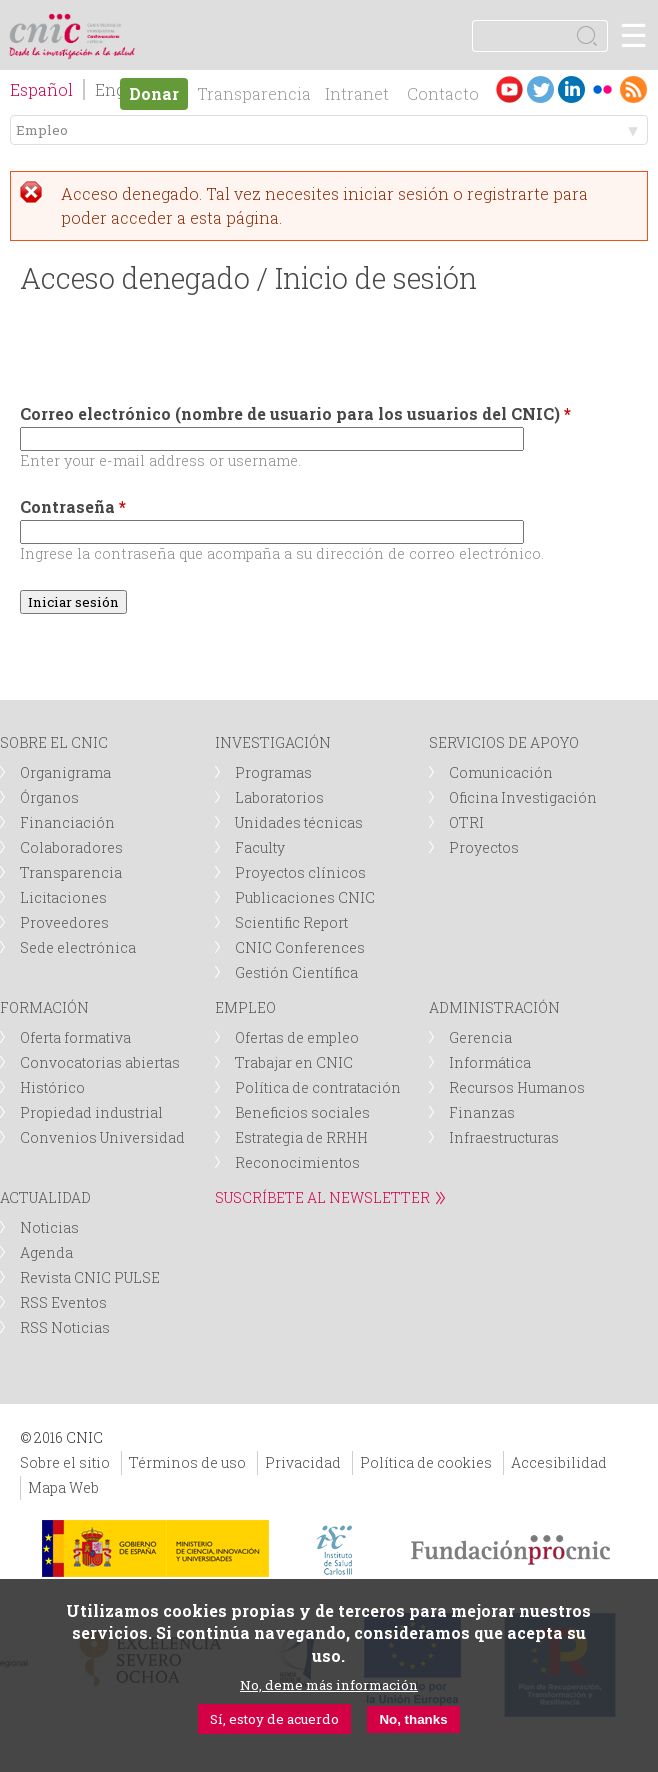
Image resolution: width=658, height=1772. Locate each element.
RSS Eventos (63, 1302)
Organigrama (65, 772)
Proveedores (64, 922)
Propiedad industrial (91, 1112)
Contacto (443, 93)
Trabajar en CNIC (294, 1062)
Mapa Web (63, 1487)
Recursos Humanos (517, 1087)
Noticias (49, 1227)
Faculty (260, 847)
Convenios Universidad (102, 1137)
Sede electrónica (78, 947)
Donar (154, 93)
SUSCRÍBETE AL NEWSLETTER (322, 1197)
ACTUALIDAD (45, 1197)
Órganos (49, 797)
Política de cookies (426, 1462)
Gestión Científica (296, 972)
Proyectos (484, 847)
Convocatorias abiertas (100, 1062)
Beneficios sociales (302, 1112)
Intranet (357, 93)
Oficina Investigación (523, 797)
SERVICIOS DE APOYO (504, 742)
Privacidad (303, 1462)
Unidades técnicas (299, 822)
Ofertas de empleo (297, 1037)
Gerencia (480, 1037)
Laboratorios (279, 797)
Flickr (602, 89)
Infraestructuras (504, 1137)
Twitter (540, 89)
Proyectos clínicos (300, 872)
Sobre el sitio (65, 1462)
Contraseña (73, 506)
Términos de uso (187, 1462)
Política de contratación (318, 1087)
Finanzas (482, 1112)
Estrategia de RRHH (301, 1137)
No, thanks (413, 1719)
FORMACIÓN (44, 1007)
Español (41, 89)
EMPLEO (245, 1007)
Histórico (52, 1087)
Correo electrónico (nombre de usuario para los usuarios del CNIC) (295, 413)
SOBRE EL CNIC (54, 742)
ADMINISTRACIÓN (494, 1007)
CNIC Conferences (300, 947)
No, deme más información (329, 1685)
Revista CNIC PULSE (90, 1277)
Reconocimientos (297, 1162)
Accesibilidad (559, 1462)
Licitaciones (63, 897)
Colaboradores (71, 847)
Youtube (509, 89)
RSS (633, 89)
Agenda (46, 1252)
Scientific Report (291, 922)
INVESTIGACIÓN (273, 742)
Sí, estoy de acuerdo (274, 1719)
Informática (490, 1062)
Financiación (67, 822)
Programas (273, 772)
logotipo (104, 24)
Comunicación (501, 772)
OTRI (466, 822)
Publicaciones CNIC (305, 897)
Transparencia (254, 93)
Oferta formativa (75, 1037)
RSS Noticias (65, 1327)
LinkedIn (571, 89)
